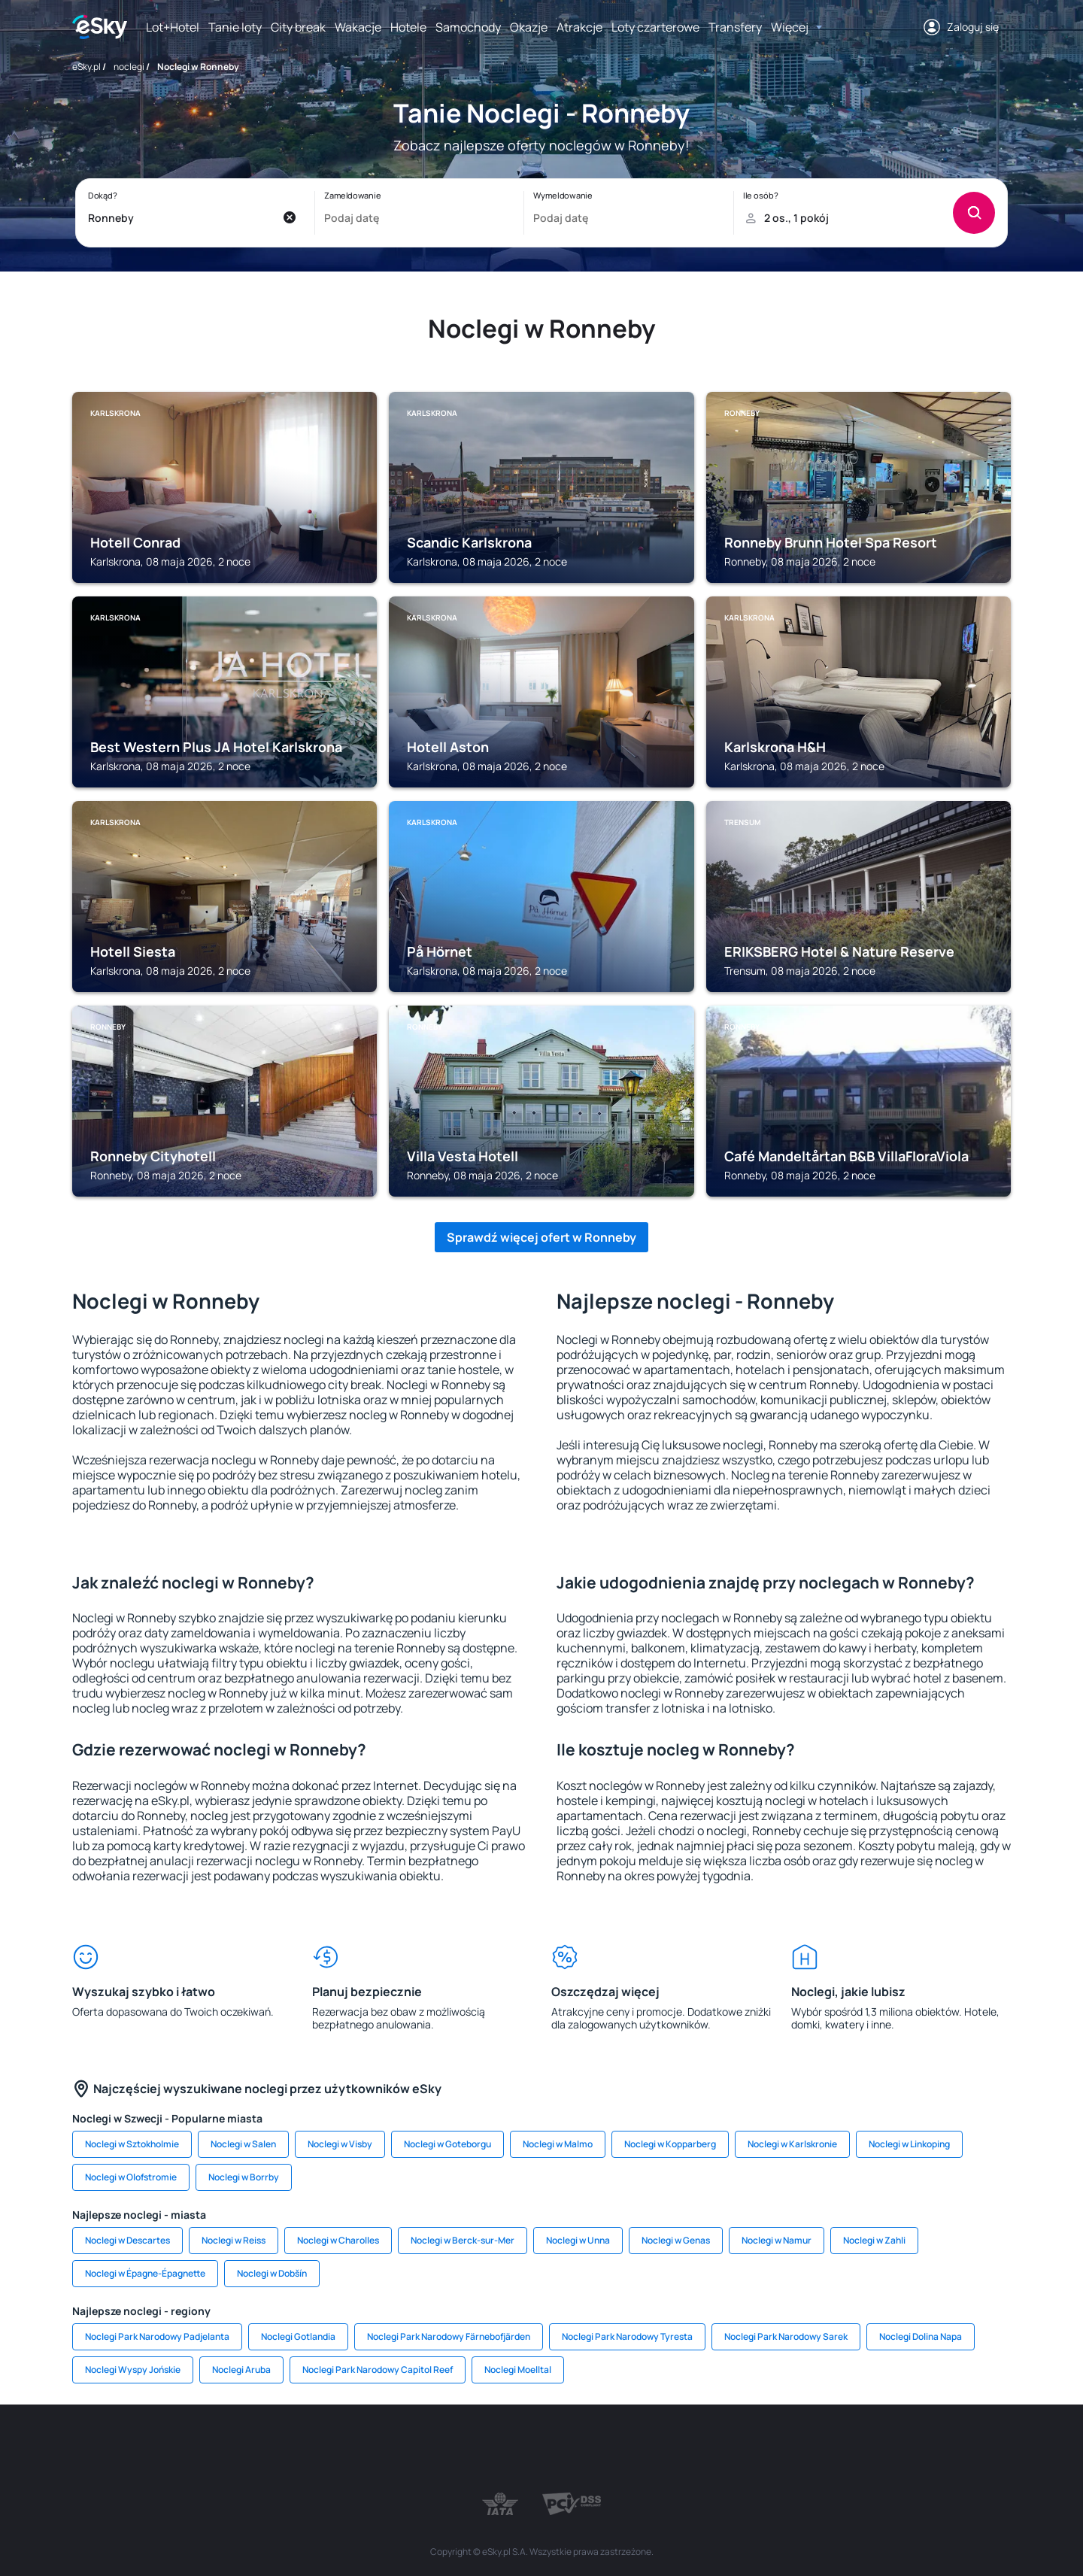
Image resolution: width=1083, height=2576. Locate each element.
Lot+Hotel (172, 27)
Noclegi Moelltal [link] (517, 2369)
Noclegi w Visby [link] (340, 2144)
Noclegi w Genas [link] (676, 2240)
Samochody (468, 27)
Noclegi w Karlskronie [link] (792, 2144)
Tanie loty (235, 27)
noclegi (129, 66)
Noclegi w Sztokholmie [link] (132, 2144)
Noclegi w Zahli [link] (874, 2240)
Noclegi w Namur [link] (776, 2240)
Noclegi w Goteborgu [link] (447, 2144)
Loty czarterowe (655, 27)
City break (298, 27)
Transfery (735, 27)
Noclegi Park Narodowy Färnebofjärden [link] (448, 2336)
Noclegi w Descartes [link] (127, 2240)
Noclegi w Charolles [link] (338, 2240)
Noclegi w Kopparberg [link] (670, 2144)
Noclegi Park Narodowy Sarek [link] (786, 2336)
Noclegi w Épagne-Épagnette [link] (145, 2273)
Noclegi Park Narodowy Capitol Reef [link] (377, 2369)
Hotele (408, 27)
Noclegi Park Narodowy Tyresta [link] (627, 2336)
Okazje (529, 27)
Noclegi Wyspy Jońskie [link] (132, 2369)
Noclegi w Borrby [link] (243, 2177)
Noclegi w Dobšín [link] (272, 2273)
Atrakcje (579, 27)
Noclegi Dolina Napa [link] (920, 2336)
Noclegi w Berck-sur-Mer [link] (462, 2240)
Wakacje (358, 27)
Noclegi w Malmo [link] (558, 2144)
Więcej (789, 27)
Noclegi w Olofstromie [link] (131, 2177)
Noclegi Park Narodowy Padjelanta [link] (157, 2336)
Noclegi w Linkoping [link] (909, 2144)
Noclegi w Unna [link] (578, 2240)
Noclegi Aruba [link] (241, 2369)
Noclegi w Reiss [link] (233, 2240)
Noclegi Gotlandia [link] (298, 2336)
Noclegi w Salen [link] (243, 2144)
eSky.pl (86, 66)
